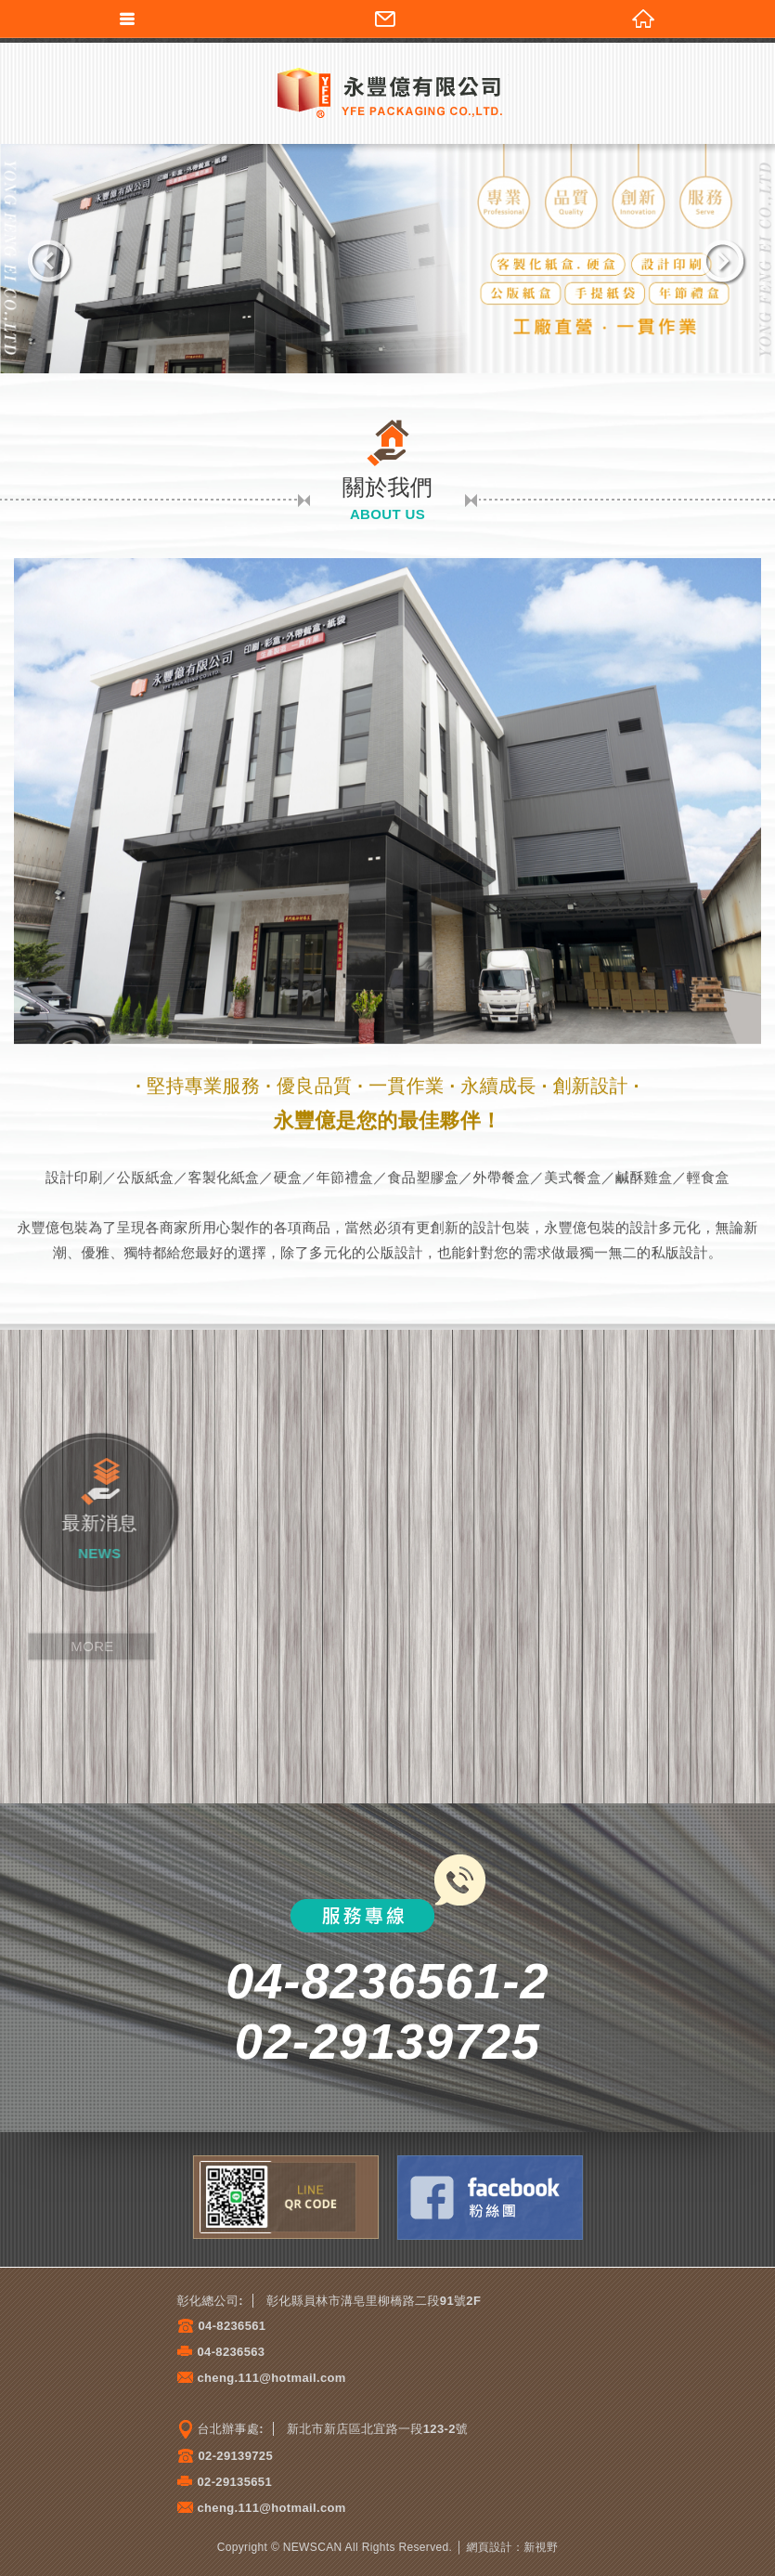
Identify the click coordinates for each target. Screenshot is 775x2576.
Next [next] (723, 262)
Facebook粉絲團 (490, 2197)
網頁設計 (489, 2547)
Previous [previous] (51, 262)
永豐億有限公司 (388, 91)
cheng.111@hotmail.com (272, 2378)
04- (208, 2326)
